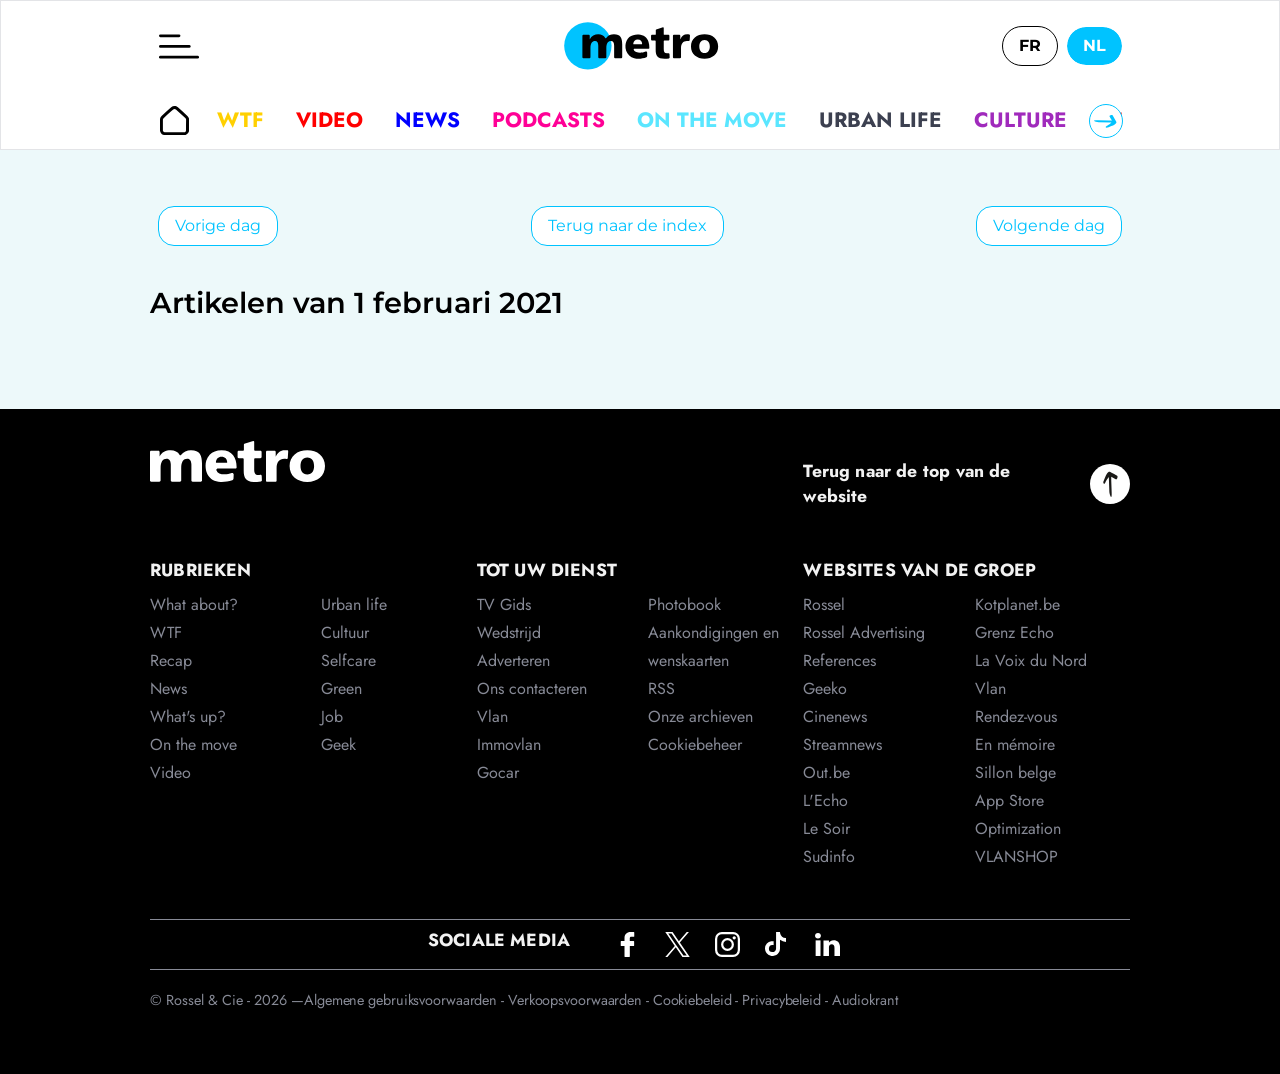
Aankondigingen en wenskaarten (713, 646)
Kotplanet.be (1017, 604)
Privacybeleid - (786, 1000)
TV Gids (504, 604)
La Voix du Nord (1031, 660)
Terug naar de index (627, 225)
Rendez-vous (1016, 716)
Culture (1020, 120)
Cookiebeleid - (698, 1000)
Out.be (826, 772)
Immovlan (509, 744)
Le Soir (826, 828)
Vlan (492, 716)
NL (1094, 45)
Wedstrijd (509, 632)
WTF (240, 120)
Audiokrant (865, 1000)
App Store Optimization (1018, 814)
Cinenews (835, 716)
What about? (194, 604)
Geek (338, 744)
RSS (661, 688)
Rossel (824, 604)
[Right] (1106, 121)
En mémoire (1015, 744)
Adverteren (513, 660)
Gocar (498, 772)
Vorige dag (218, 225)
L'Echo (825, 800)
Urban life (880, 120)
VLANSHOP (1016, 856)
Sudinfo (829, 856)
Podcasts (548, 120)
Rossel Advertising (864, 632)
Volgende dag (1049, 225)
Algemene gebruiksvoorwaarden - (406, 1000)
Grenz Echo (1014, 632)
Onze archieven (700, 716)
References (839, 660)
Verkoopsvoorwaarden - (580, 1000)
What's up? (188, 716)
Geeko (825, 688)
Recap (171, 660)
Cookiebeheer (695, 744)
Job (332, 716)
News (427, 120)
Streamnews (842, 744)
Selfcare (348, 660)
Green (341, 688)
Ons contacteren (532, 688)
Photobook (684, 604)
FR (1030, 45)
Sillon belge (1015, 772)
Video (329, 120)
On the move (712, 120)
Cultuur (345, 632)
